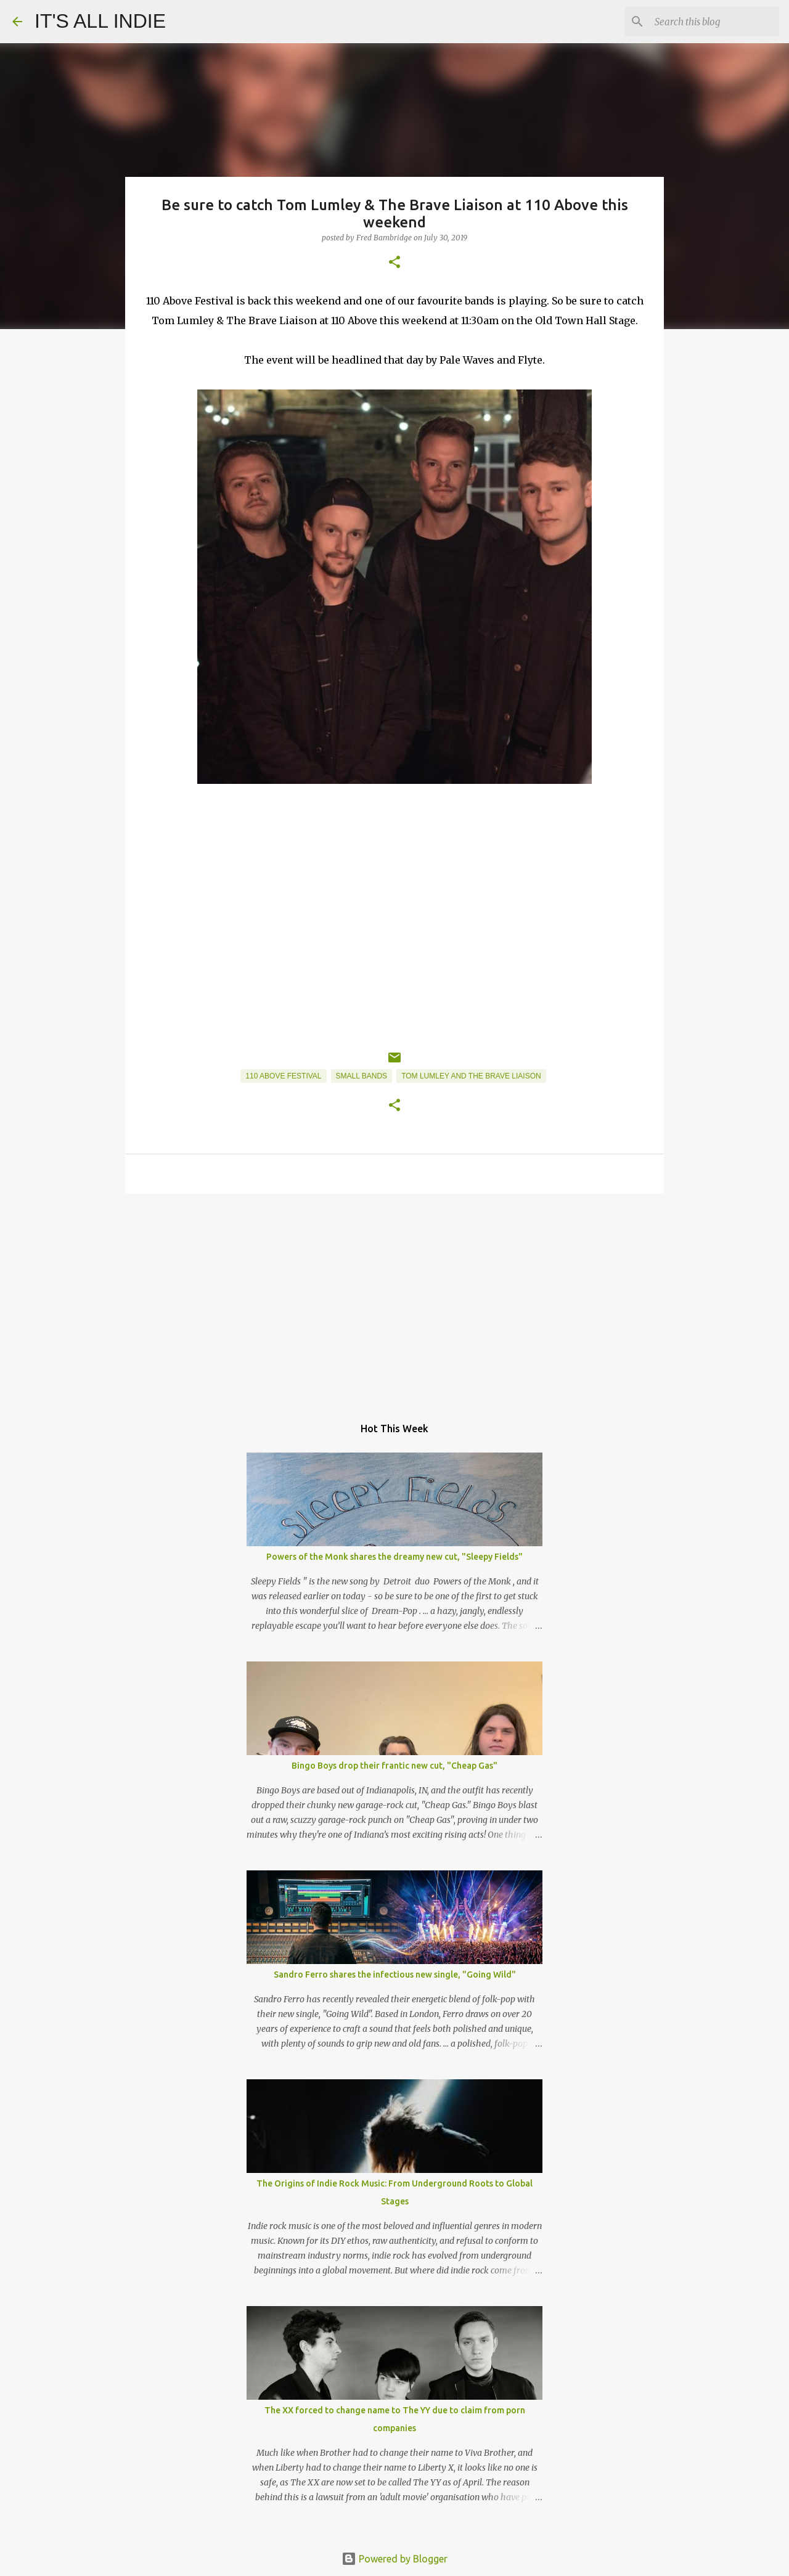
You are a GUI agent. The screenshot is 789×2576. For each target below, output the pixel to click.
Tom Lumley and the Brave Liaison (471, 1076)
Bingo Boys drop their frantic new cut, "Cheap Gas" (394, 1766)
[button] (394, 263)
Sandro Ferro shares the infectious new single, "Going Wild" (395, 1974)
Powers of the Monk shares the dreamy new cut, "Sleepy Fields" (394, 1557)
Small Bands (362, 1076)
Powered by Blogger (394, 2558)
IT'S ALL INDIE (100, 21)
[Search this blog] (714, 21)
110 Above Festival (283, 1076)
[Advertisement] (394, 1298)
